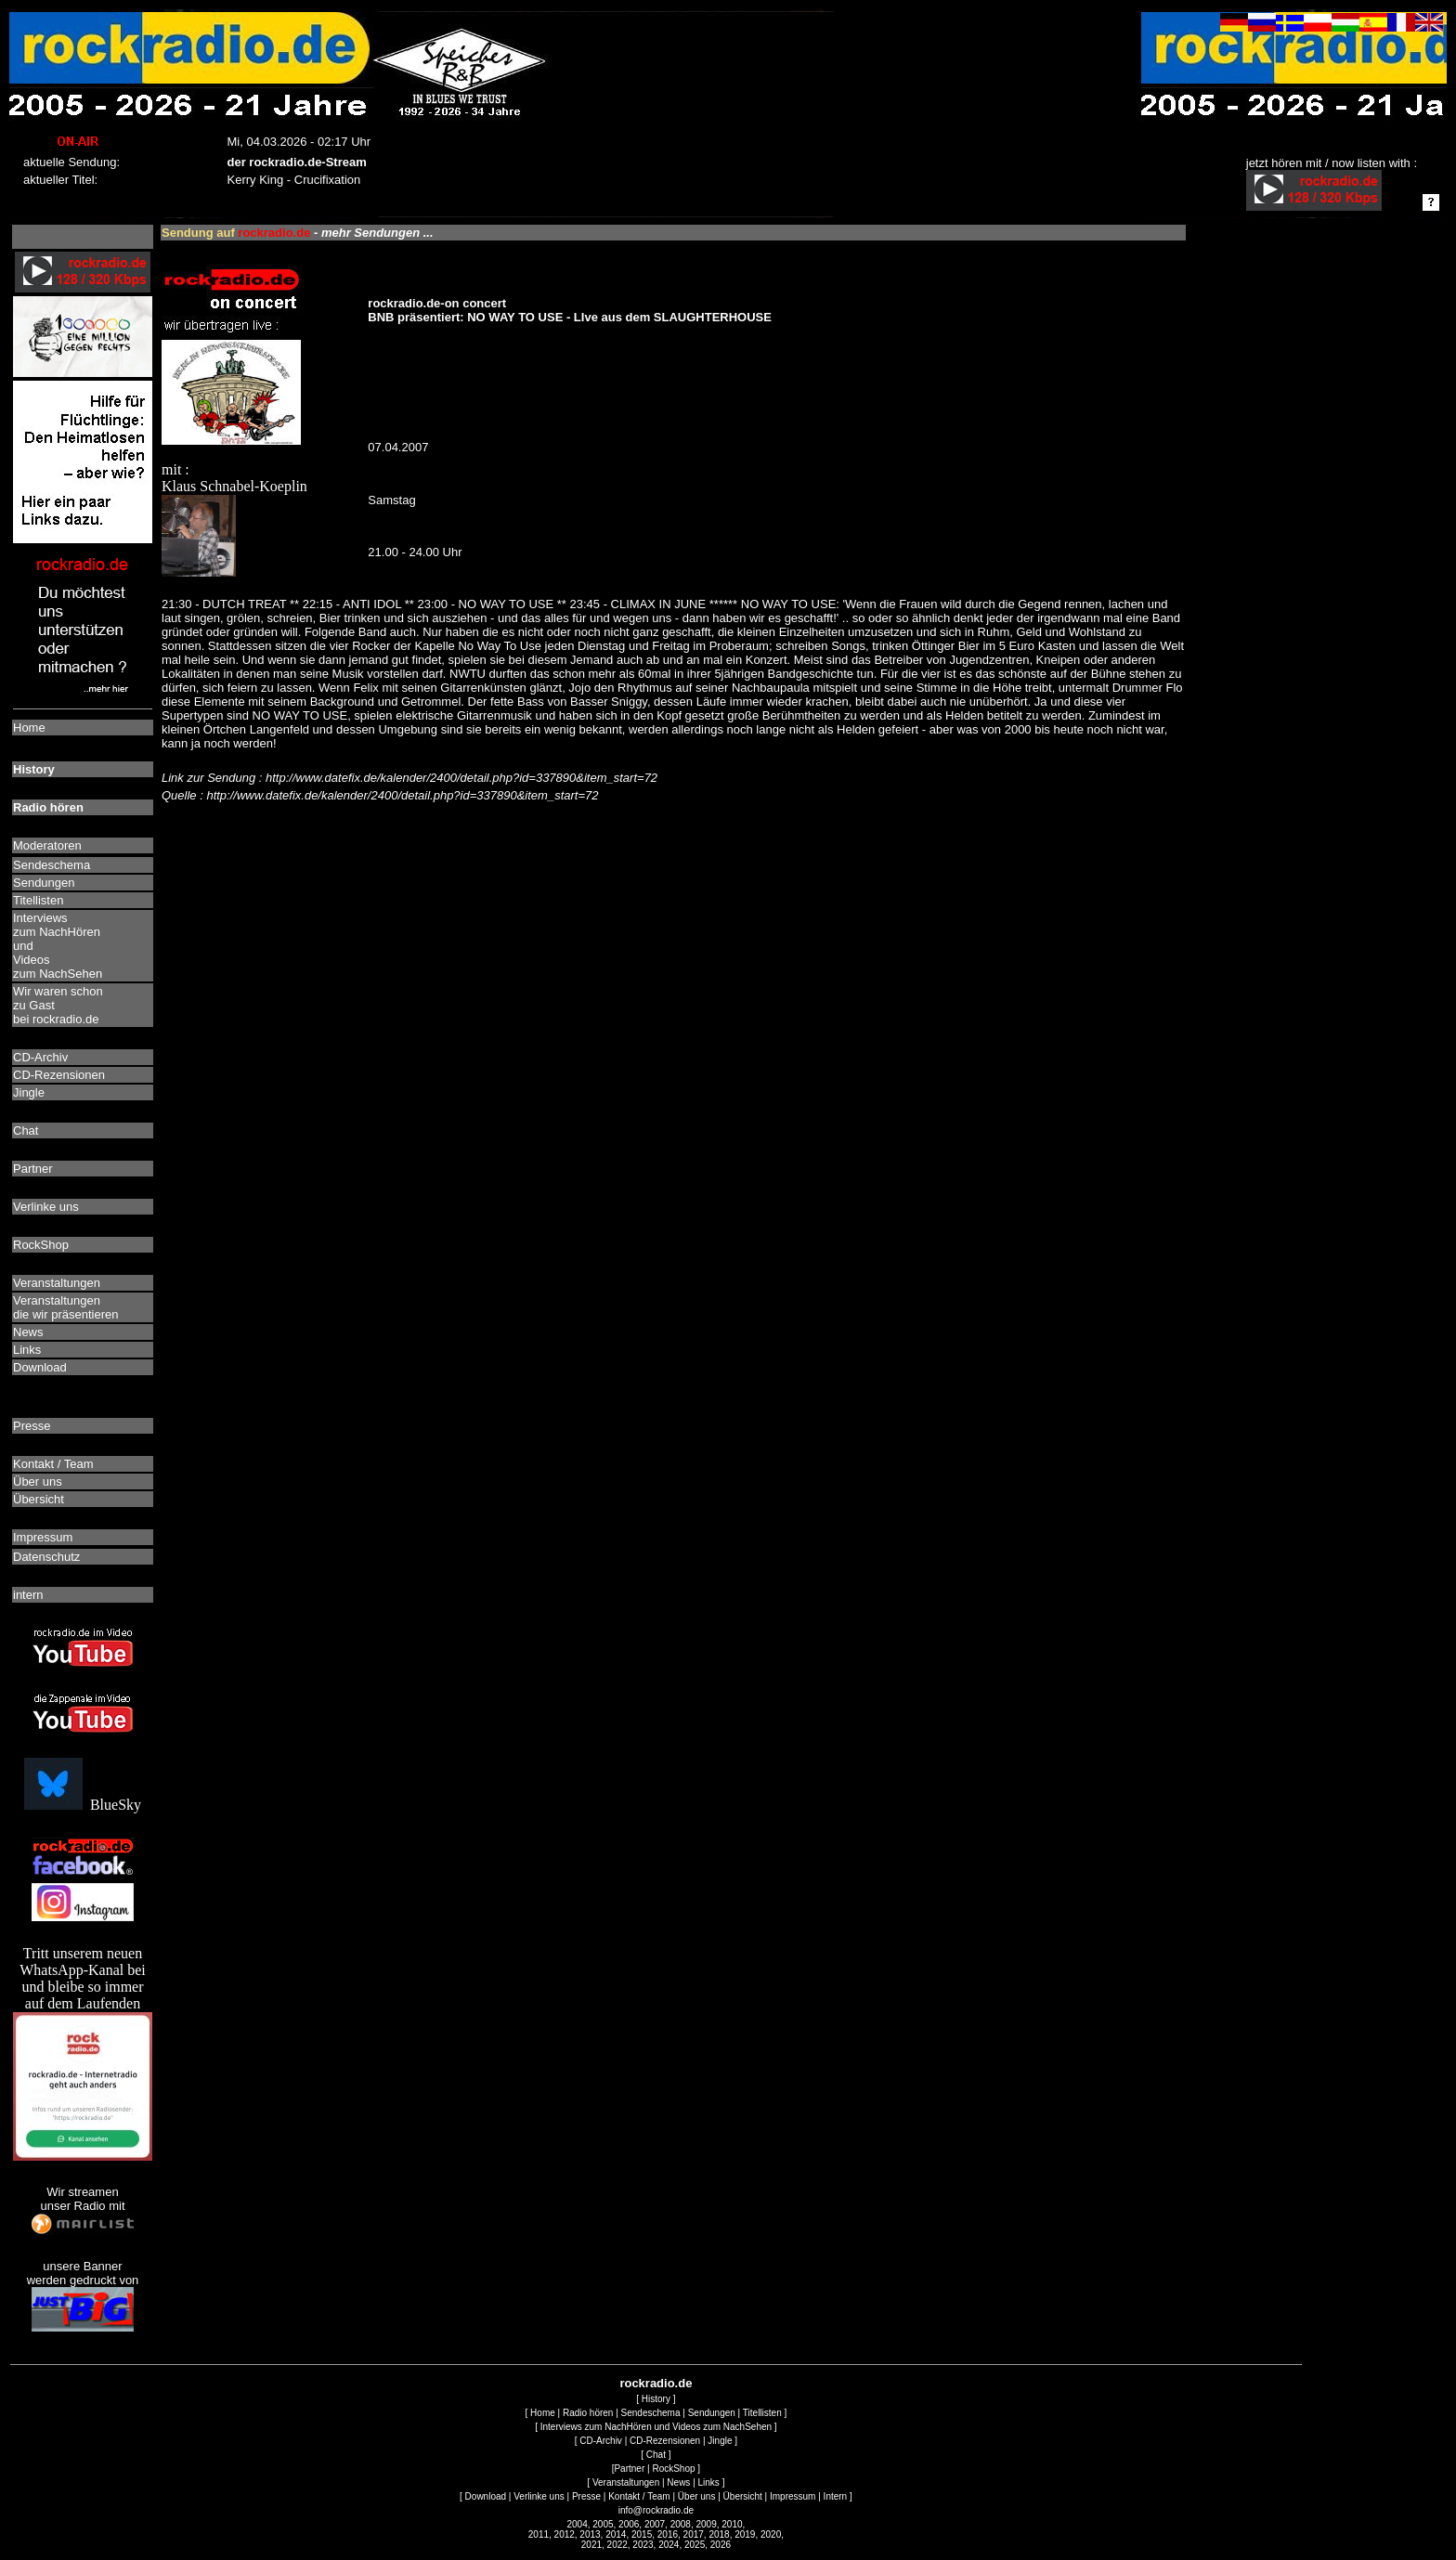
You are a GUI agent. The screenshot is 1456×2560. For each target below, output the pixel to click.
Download (485, 2496)
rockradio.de (655, 2383)
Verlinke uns (539, 2496)
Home (542, 2413)
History (656, 2399)
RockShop (673, 2468)
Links (709, 2482)
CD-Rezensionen (665, 2441)
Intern (836, 2496)
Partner (629, 2468)
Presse (586, 2496)
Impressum (792, 2496)
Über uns (697, 2496)
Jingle (720, 2441)
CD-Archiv (600, 2441)
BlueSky (82, 1805)
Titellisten (762, 2413)
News (678, 2482)
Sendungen (711, 2413)
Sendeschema (651, 2413)
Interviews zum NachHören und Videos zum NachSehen (656, 2427)
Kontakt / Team (639, 2496)
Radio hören (588, 2413)
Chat (656, 2455)
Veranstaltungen (625, 2482)
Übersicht (742, 2496)
